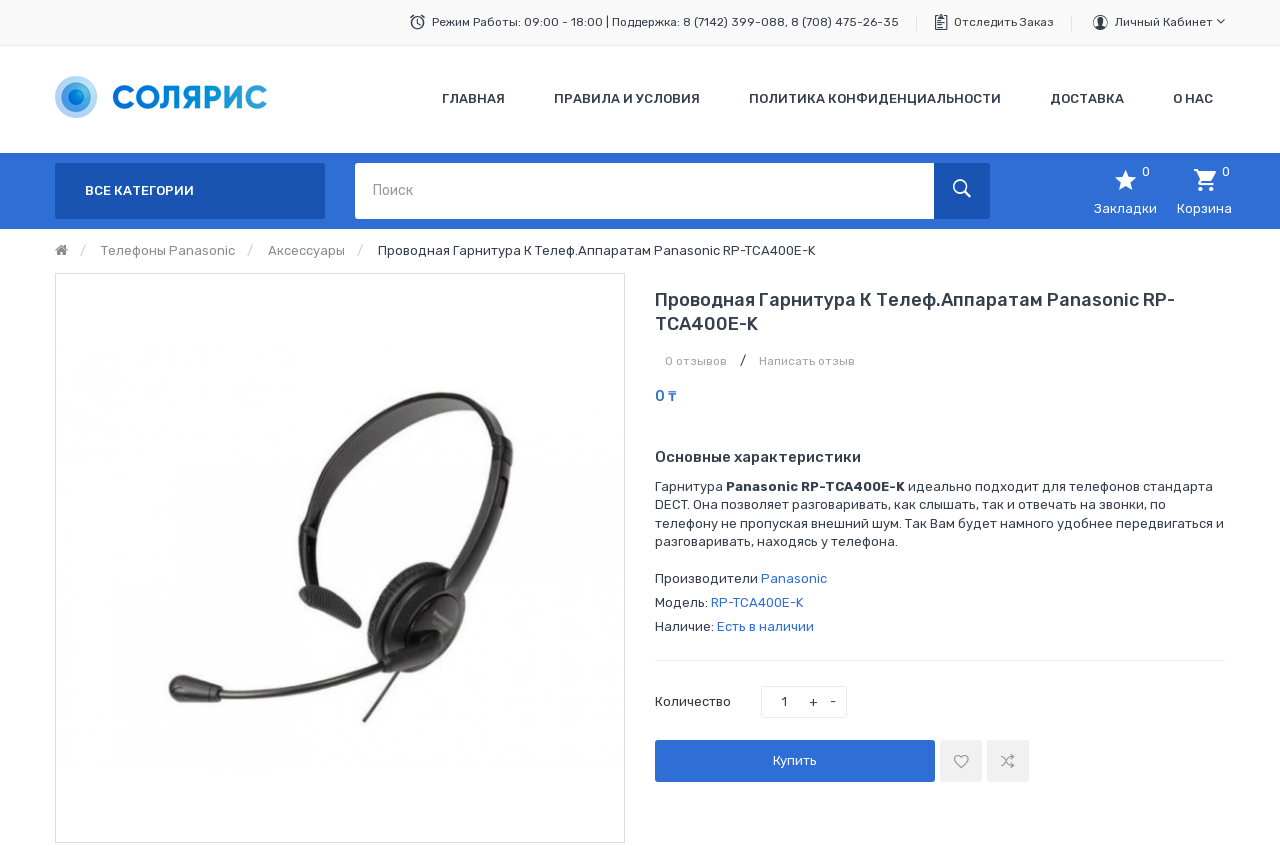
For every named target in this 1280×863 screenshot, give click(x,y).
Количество (693, 701)
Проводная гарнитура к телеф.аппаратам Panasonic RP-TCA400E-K (596, 250)
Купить (795, 760)
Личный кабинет (1170, 21)
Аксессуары (306, 250)
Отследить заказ (1004, 22)
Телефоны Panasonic (168, 250)
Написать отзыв (807, 361)
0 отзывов (696, 361)
